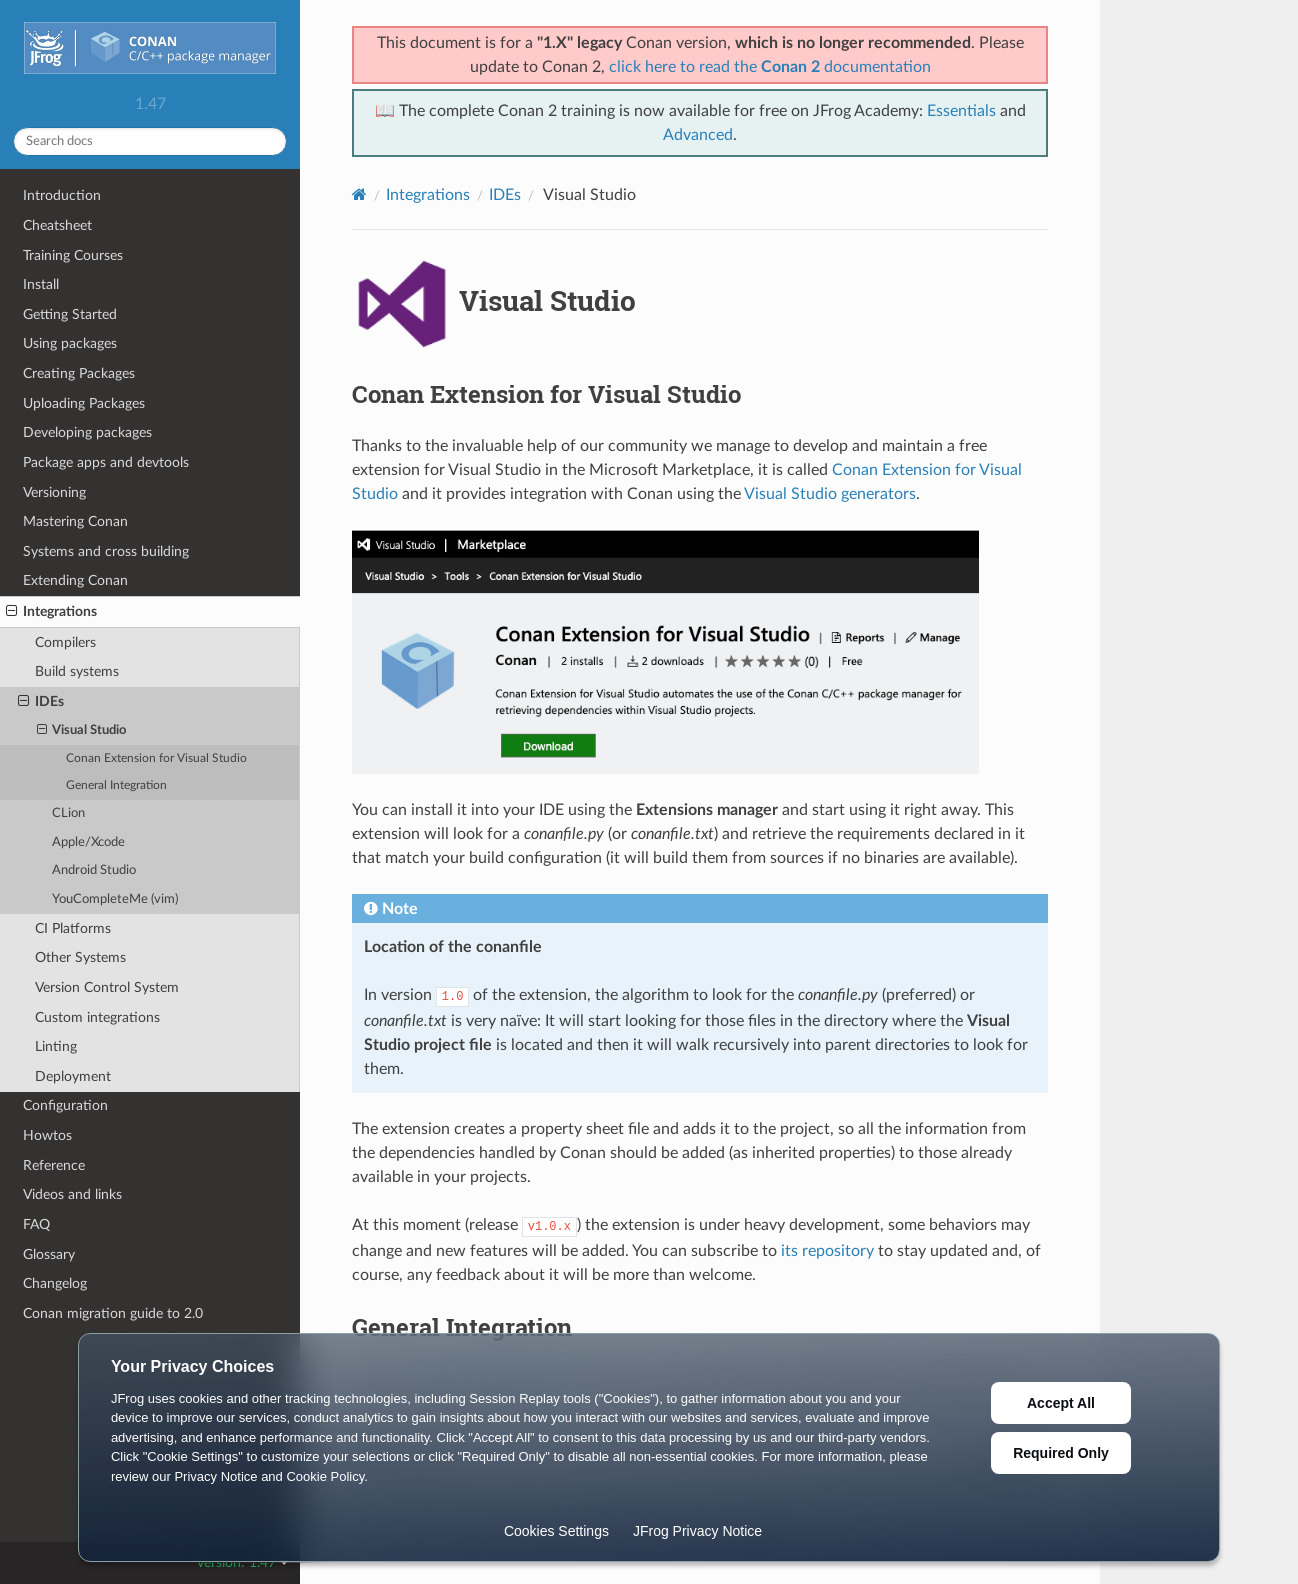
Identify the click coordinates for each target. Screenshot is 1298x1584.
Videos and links (72, 1194)
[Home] (359, 194)
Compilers (65, 642)
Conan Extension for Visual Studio (156, 758)
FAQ (36, 1224)
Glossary (49, 1254)
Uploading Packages (84, 403)
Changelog (55, 1283)
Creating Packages (79, 373)
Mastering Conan (75, 521)
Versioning (54, 492)
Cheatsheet (57, 225)
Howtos (47, 1135)
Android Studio (94, 870)
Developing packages (87, 432)
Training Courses (73, 255)
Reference (54, 1165)
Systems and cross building (106, 551)
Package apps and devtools (106, 462)
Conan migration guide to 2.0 (113, 1313)
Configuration (65, 1105)
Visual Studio (82, 731)
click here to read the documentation (770, 67)
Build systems (77, 671)
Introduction (62, 195)
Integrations (51, 612)
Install (41, 284)
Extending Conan (75, 580)
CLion (68, 813)
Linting (56, 1046)
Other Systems (80, 957)
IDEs (41, 702)
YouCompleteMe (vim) (115, 899)
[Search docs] (150, 141)
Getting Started (70, 314)
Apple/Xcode (88, 842)
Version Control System (107, 987)
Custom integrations (97, 1017)
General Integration (116, 785)
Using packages (70, 343)
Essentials (961, 111)
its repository (827, 1251)
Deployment (73, 1076)
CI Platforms (73, 928)
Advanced (698, 135)
